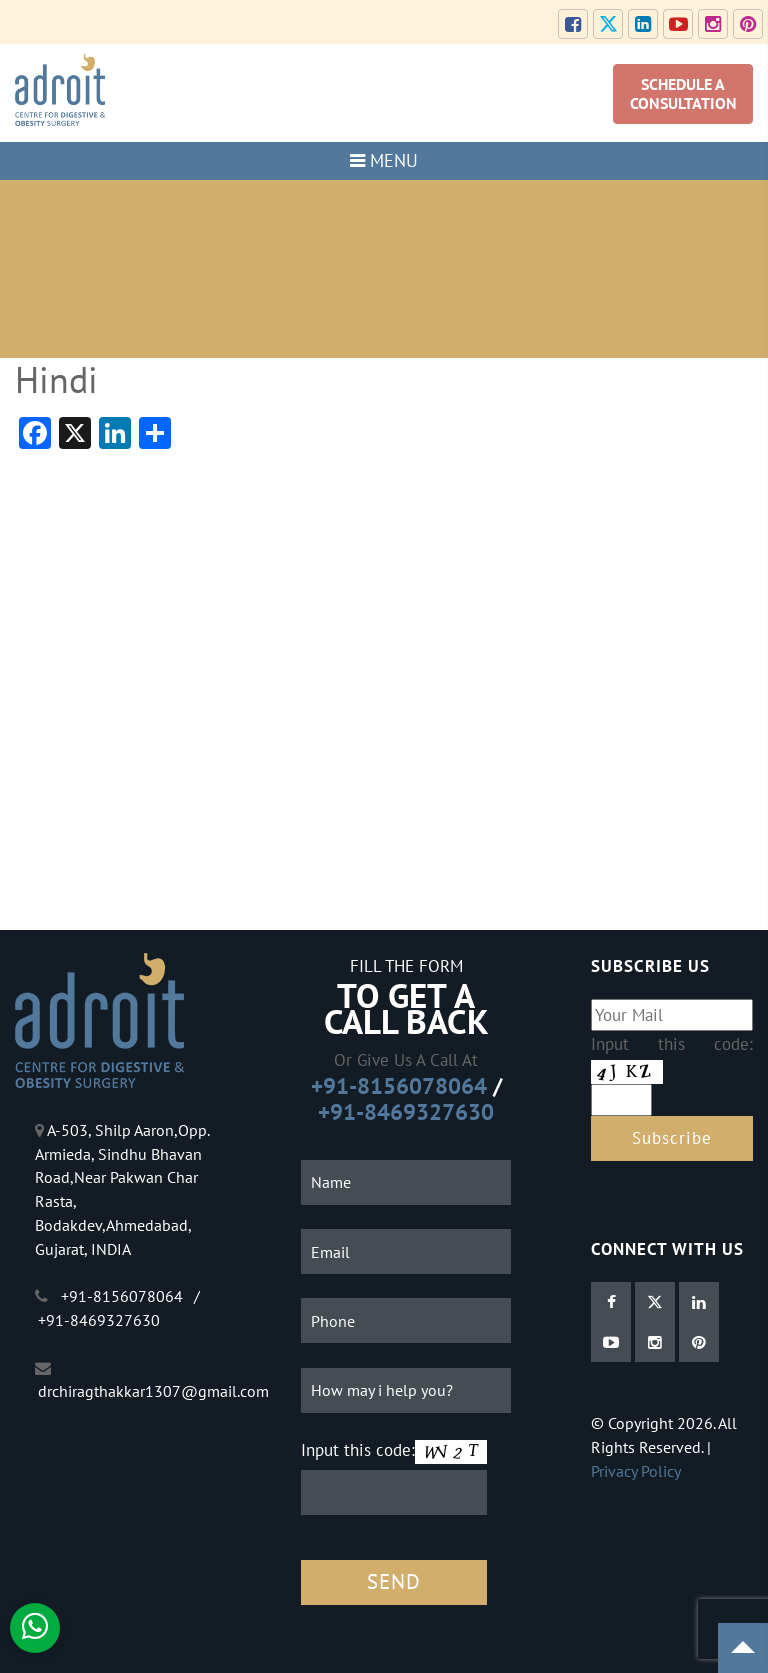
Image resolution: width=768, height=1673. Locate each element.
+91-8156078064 (399, 1085)
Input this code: (358, 1449)
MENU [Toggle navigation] (384, 160)
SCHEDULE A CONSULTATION (683, 93)
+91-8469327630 (406, 1111)
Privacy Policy (636, 1471)
